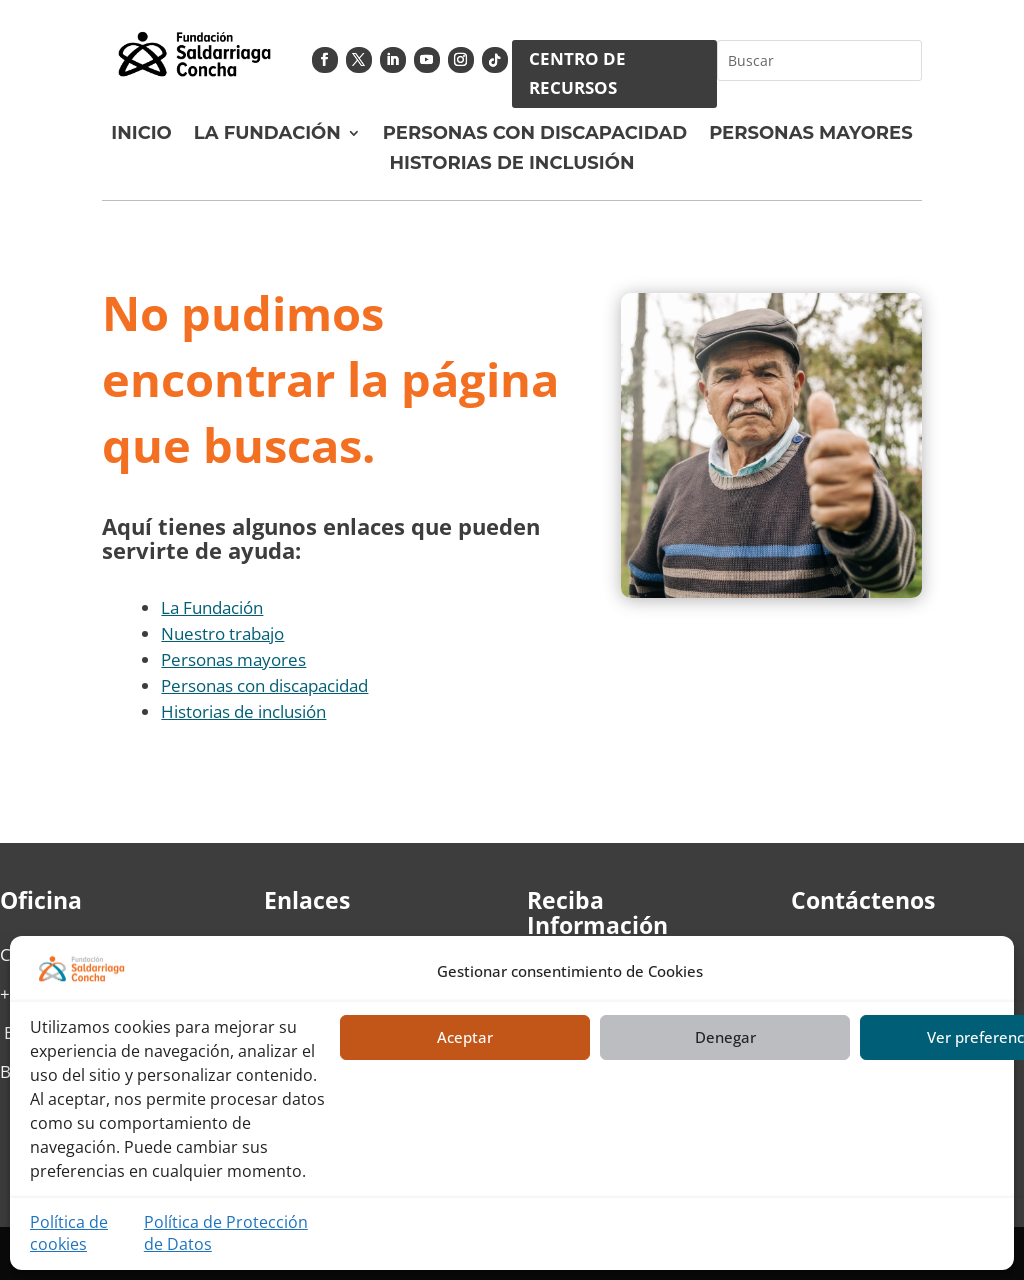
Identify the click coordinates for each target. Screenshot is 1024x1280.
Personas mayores (233, 659)
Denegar (725, 1037)
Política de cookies (69, 1233)
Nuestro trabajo (222, 633)
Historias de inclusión (243, 711)
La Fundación (212, 607)
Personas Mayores (811, 135)
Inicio (141, 135)
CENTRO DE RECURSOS (577, 73)
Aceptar (465, 1037)
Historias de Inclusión (512, 165)
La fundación (267, 135)
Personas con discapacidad (535, 135)
